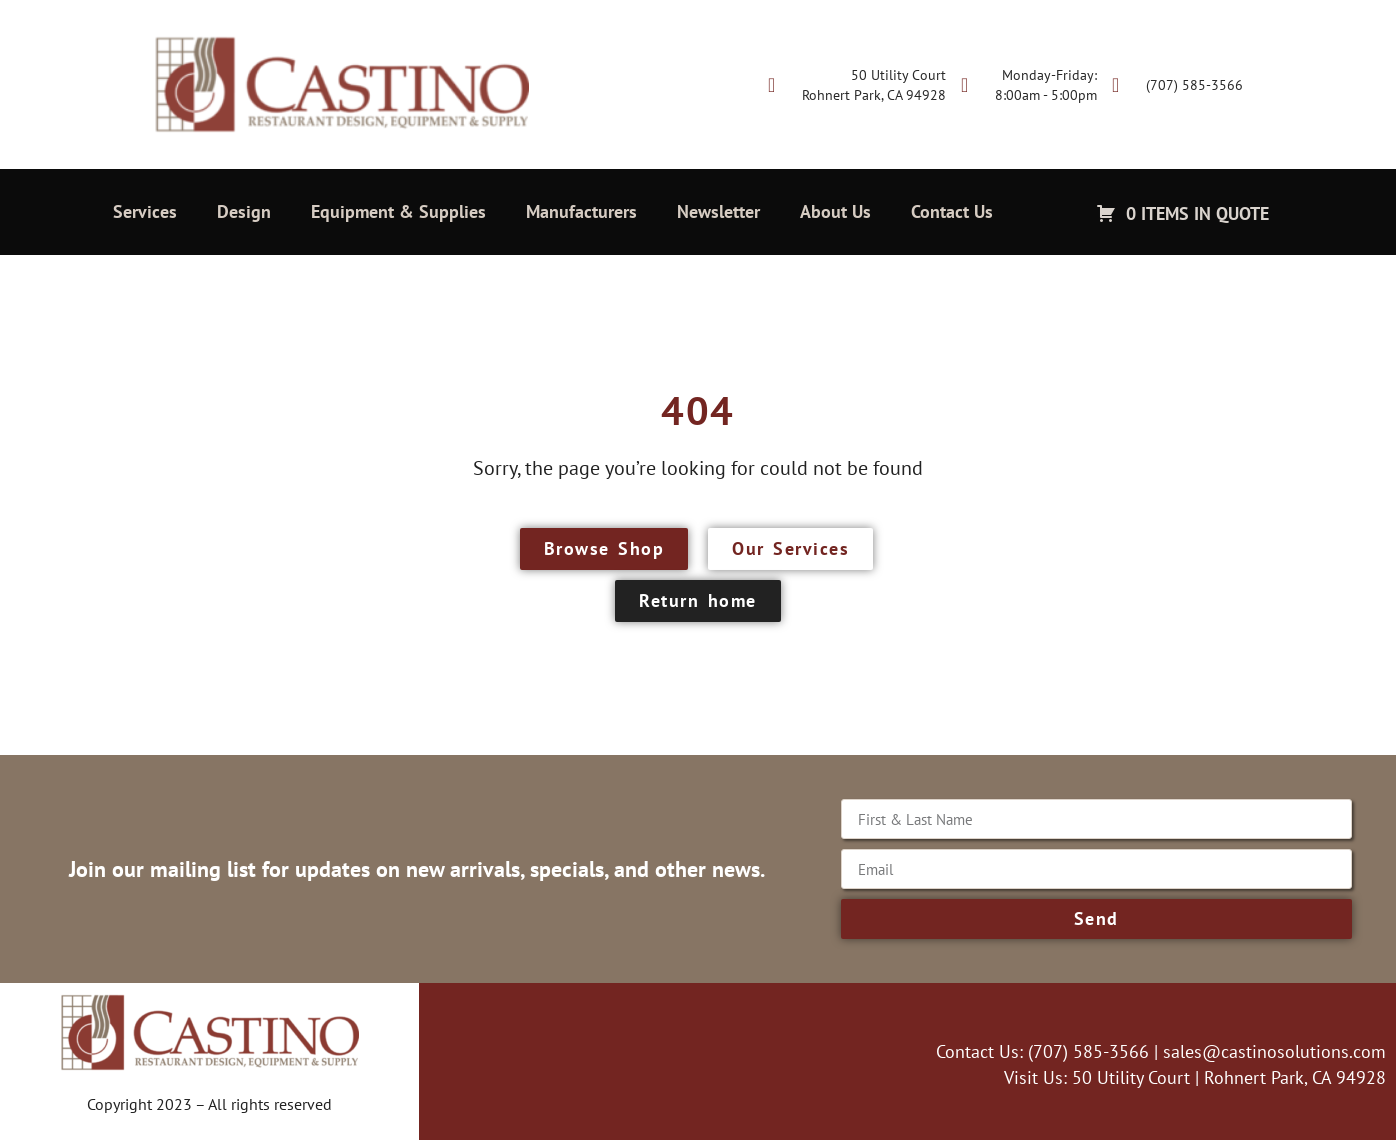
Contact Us (952, 211)
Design (244, 211)
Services (145, 211)
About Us (835, 211)
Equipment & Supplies (398, 211)
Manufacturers (581, 211)
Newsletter (718, 211)
